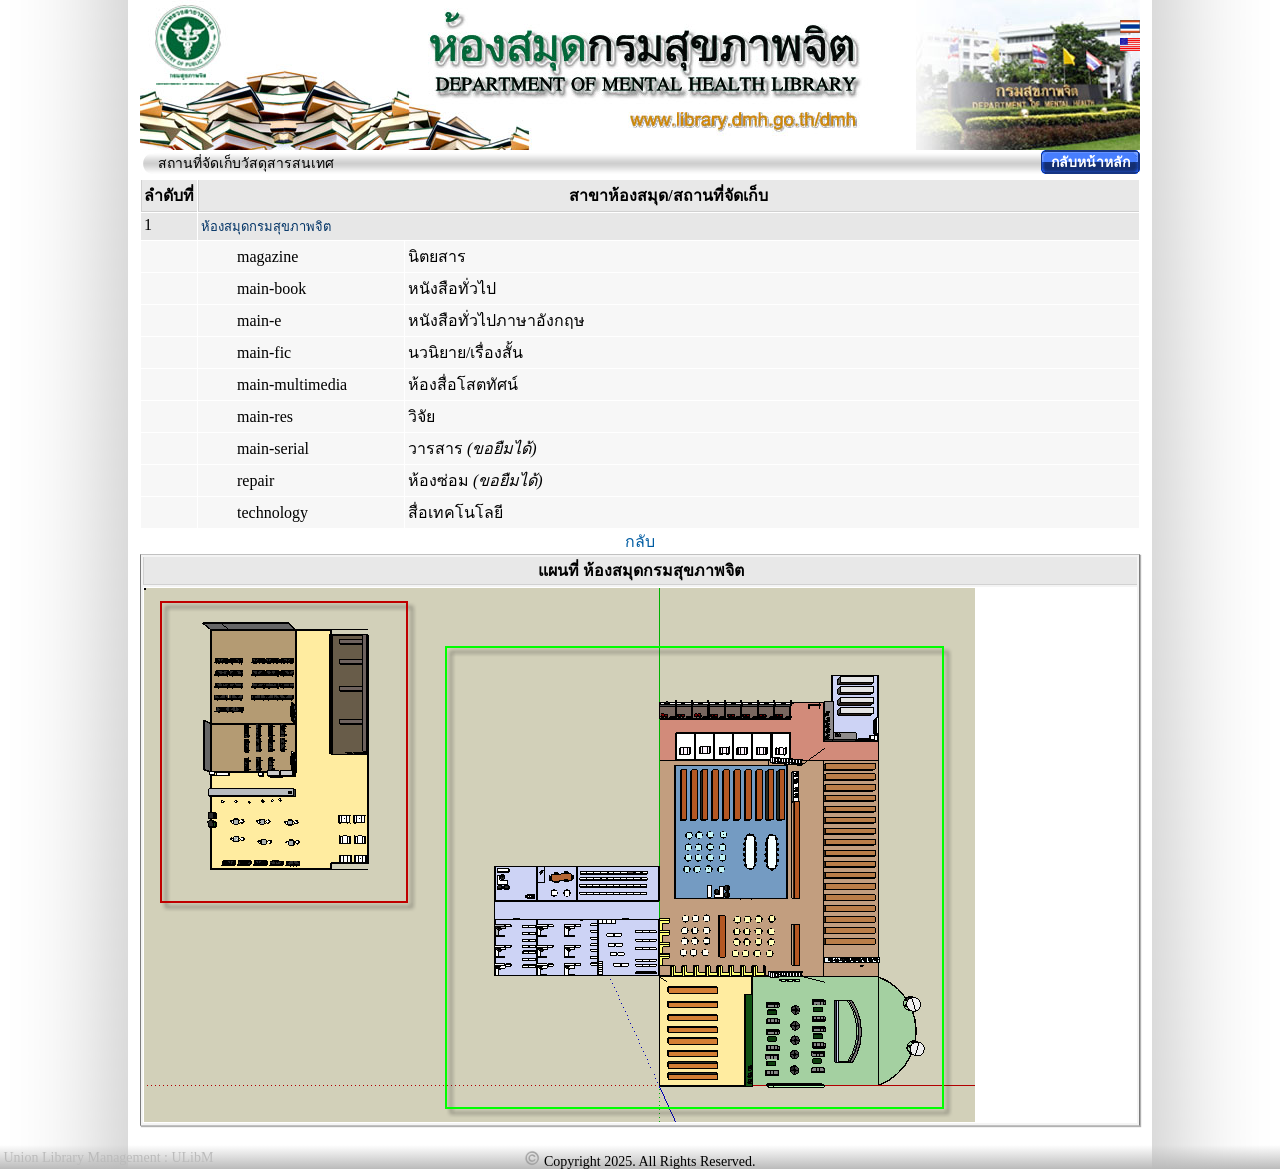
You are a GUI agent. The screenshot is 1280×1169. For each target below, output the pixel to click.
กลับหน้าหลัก (1090, 162)
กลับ (640, 541)
